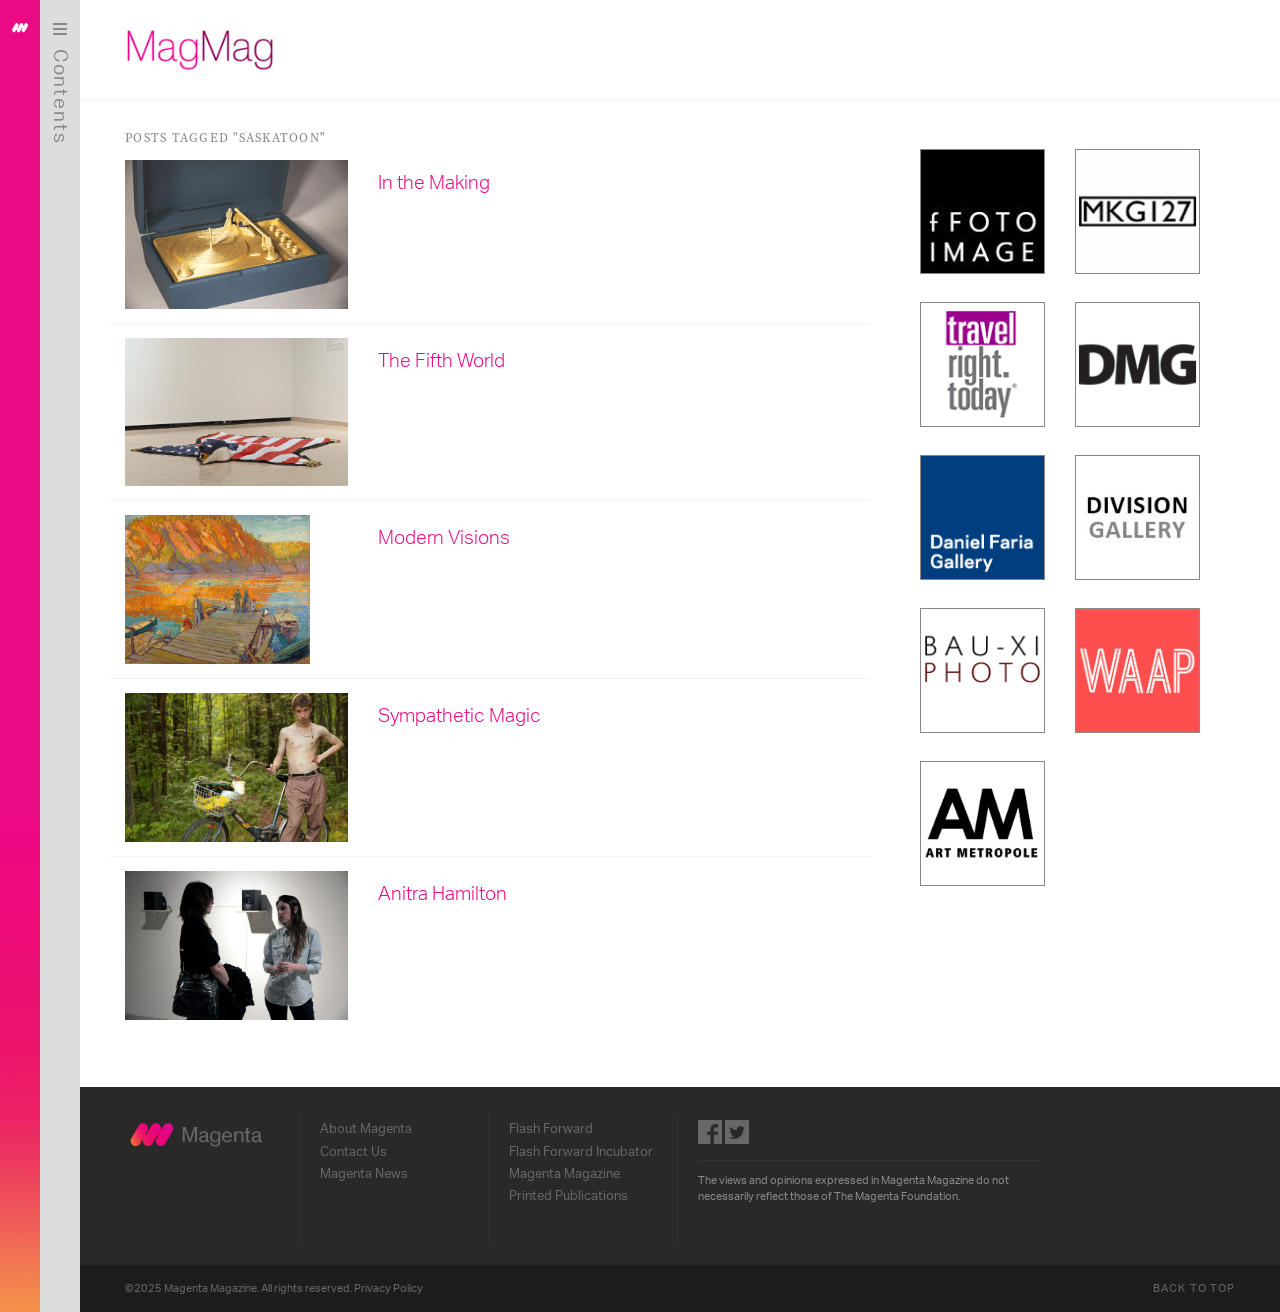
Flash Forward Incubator (581, 1152)
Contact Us (353, 1152)
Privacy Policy (388, 1288)
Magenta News (364, 1174)
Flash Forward (551, 1129)
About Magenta (366, 1129)
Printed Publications (568, 1196)
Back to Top (1194, 1288)
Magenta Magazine (564, 1174)
